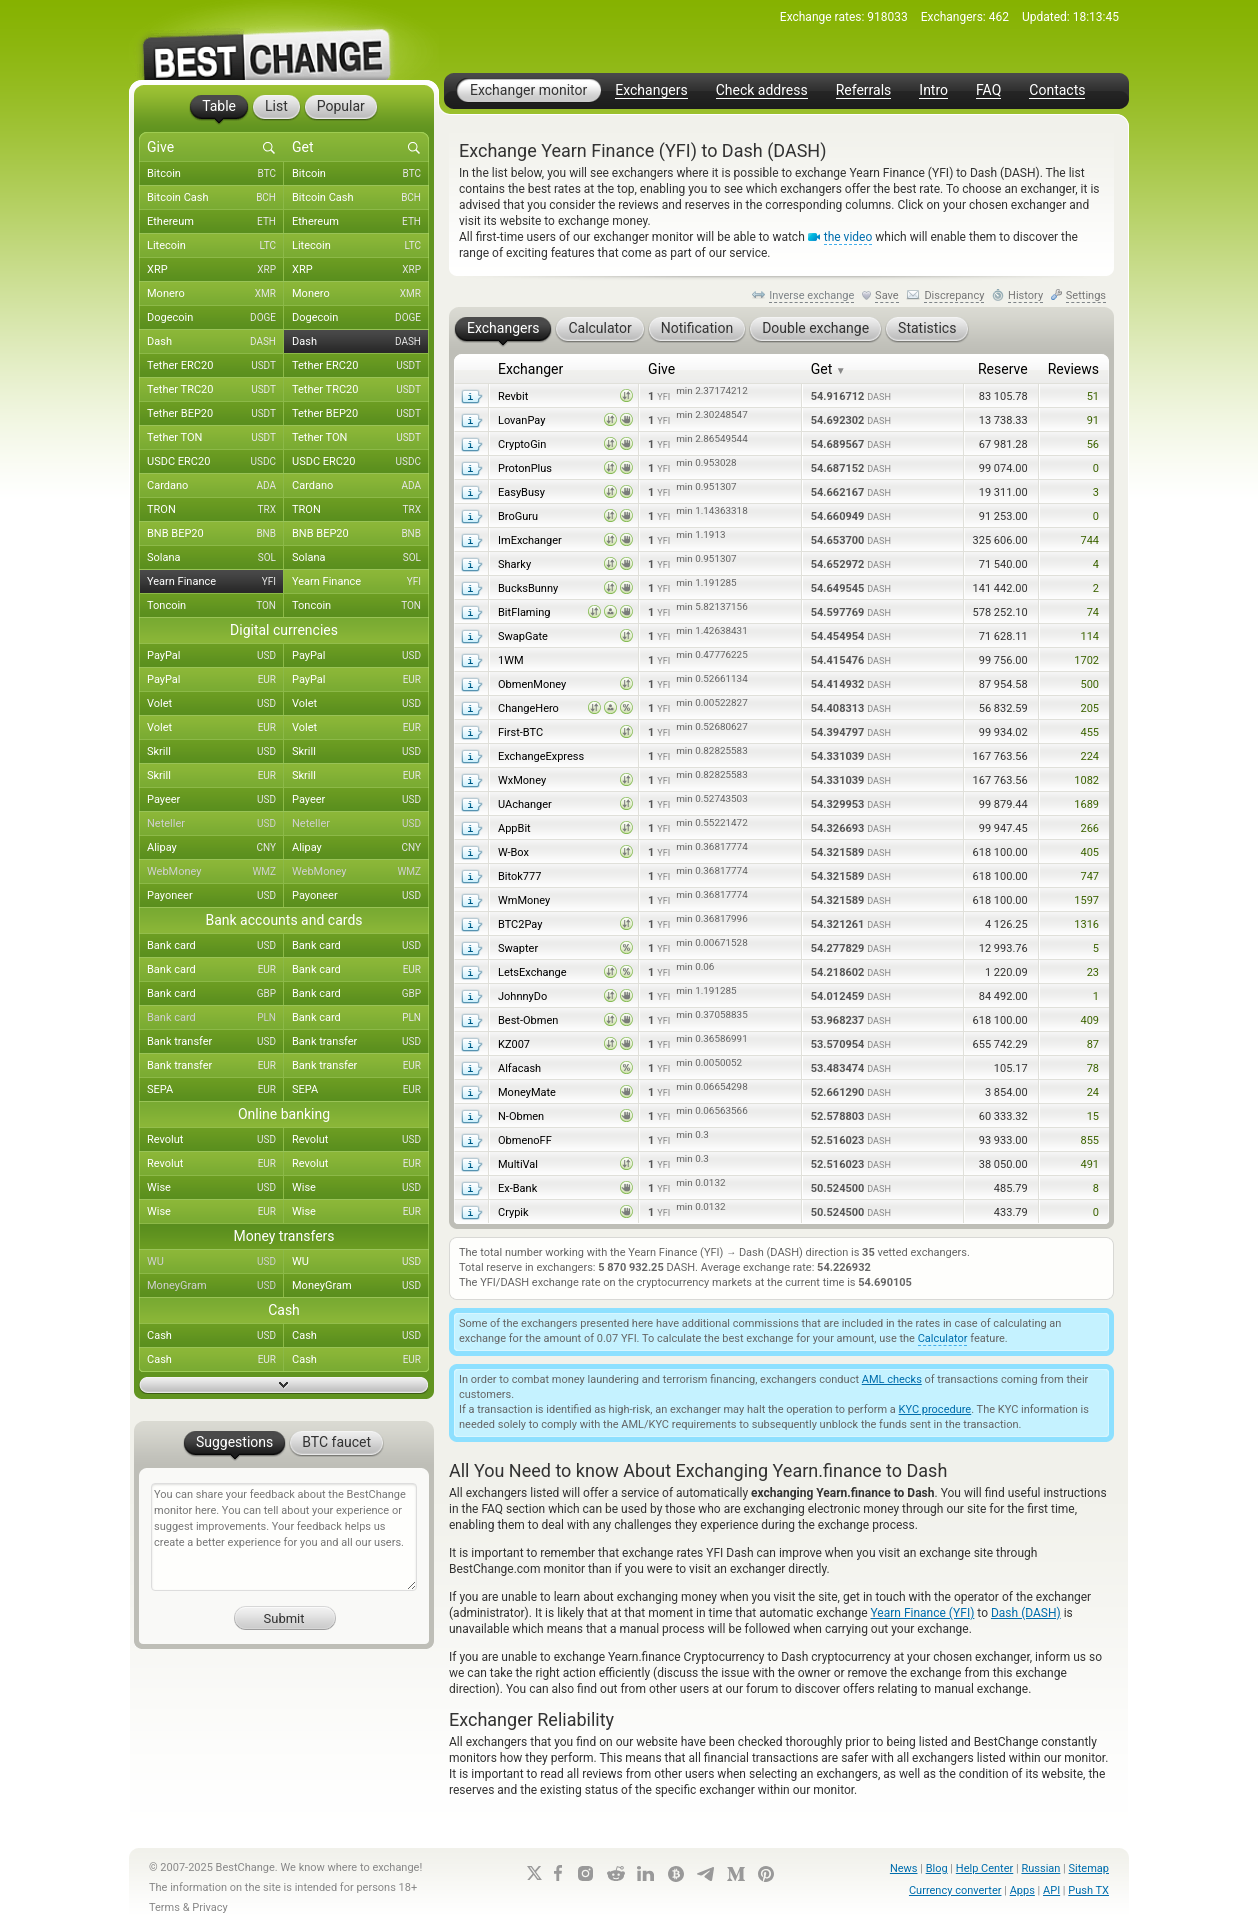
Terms (164, 1907)
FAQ (988, 90)
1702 (1086, 660)
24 (1093, 1092)
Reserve (1003, 369)
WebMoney (215, 872)
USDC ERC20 (215, 462)
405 (1089, 852)
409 (1089, 1020)
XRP (215, 270)
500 (1089, 684)
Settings (1086, 295)
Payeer (215, 800)
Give (661, 369)
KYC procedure (935, 1409)
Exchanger (530, 369)
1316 (1086, 924)
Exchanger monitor (528, 90)
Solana (215, 558)
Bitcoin (215, 174)
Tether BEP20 (215, 414)
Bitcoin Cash (215, 198)
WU (215, 1262)
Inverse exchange (811, 295)
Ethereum (215, 222)
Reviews (1073, 369)
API (1051, 1890)
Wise (215, 1188)
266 (1089, 828)
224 (1089, 756)
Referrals (864, 90)
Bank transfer (215, 1042)
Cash (215, 1336)
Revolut (215, 1140)
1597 (1086, 900)
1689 (1086, 804)
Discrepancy (954, 295)
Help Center (985, 1868)
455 (1089, 732)
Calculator (943, 1338)
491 (1089, 1164)
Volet (215, 704)
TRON (215, 510)
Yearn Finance (215, 582)
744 (1089, 540)
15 (1093, 1116)
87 (1093, 1044)
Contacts (1057, 90)
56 (1093, 444)
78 (1093, 1068)
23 (1093, 972)
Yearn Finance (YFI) (923, 1613)
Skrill (215, 752)
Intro (933, 90)
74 (1093, 612)
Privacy (210, 1907)
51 (1093, 396)
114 (1089, 636)
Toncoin (215, 606)
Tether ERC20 (215, 366)
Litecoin (215, 246)
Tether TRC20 (215, 390)
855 (1089, 1140)
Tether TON (215, 438)
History (1025, 295)
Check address (762, 90)
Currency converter (955, 1890)
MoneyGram (215, 1286)
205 (1089, 708)
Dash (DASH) (1026, 1613)
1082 (1086, 780)
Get (828, 369)
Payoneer (215, 896)
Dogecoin (215, 318)
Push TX (1088, 1890)
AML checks (892, 1379)
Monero (215, 294)
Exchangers (651, 90)
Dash (215, 342)
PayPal (215, 656)
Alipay (215, 848)
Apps (1022, 1890)
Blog (937, 1868)
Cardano (215, 486)
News (904, 1868)
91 (1093, 420)
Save (887, 295)
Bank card (215, 946)
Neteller (215, 824)
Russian (1040, 1868)
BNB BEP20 (215, 534)
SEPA (215, 1090)
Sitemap (1089, 1868)
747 (1089, 876)
